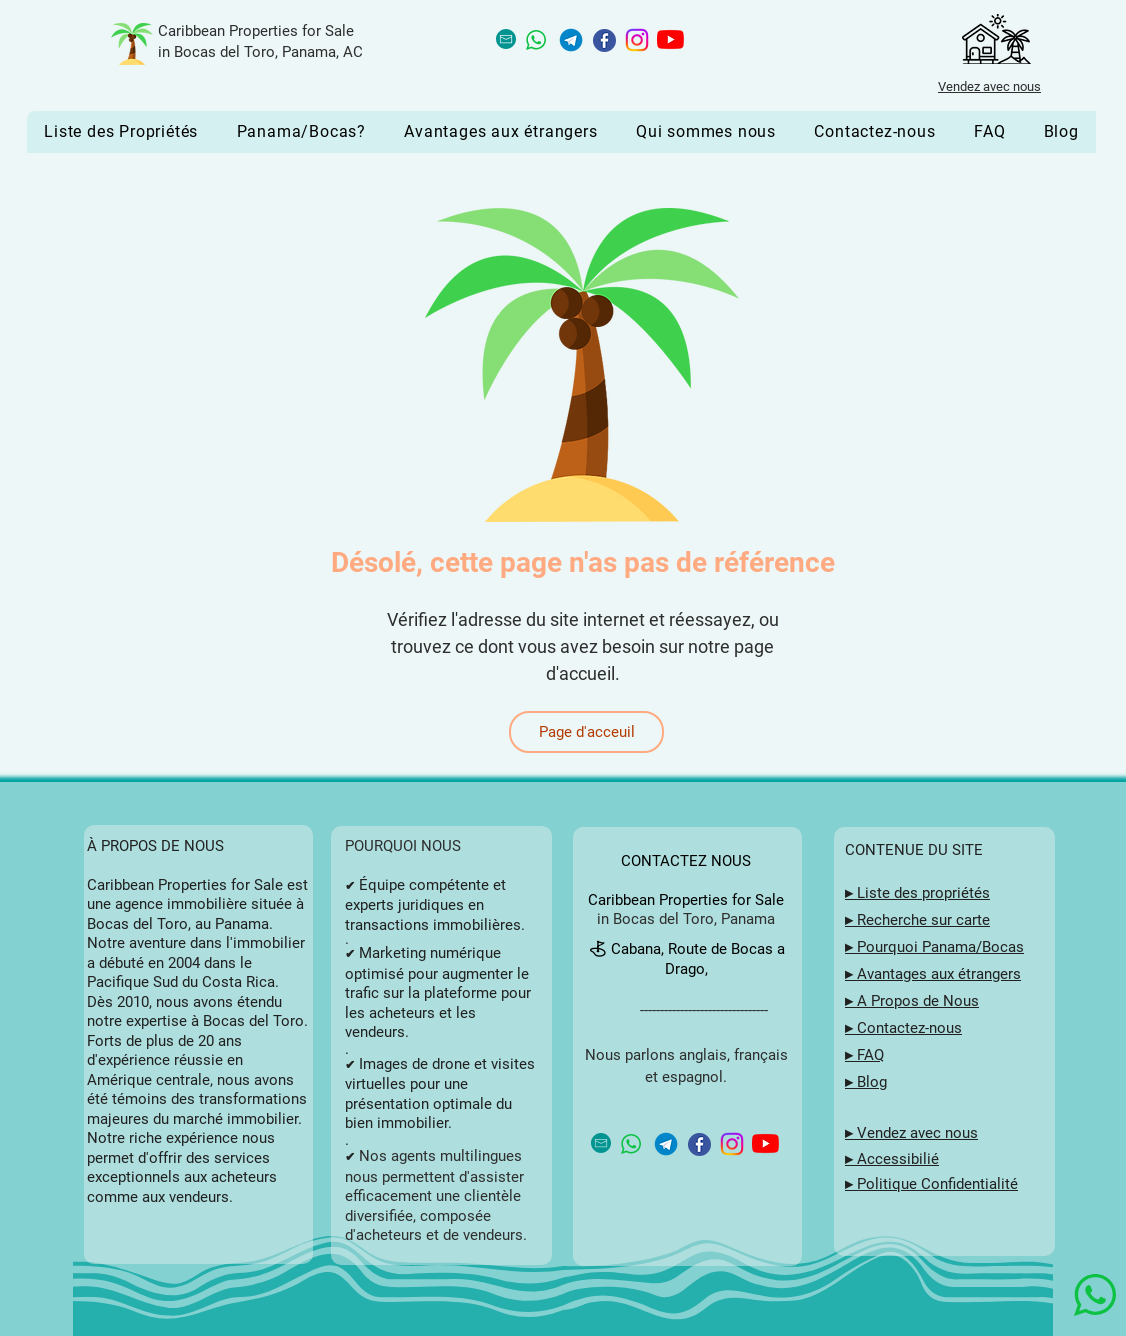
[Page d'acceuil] (586, 732)
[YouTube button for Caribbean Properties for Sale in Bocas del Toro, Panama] (670, 39)
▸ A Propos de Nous (912, 1001)
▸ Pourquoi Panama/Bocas (934, 947)
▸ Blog (866, 1082)
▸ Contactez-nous (903, 1028)
